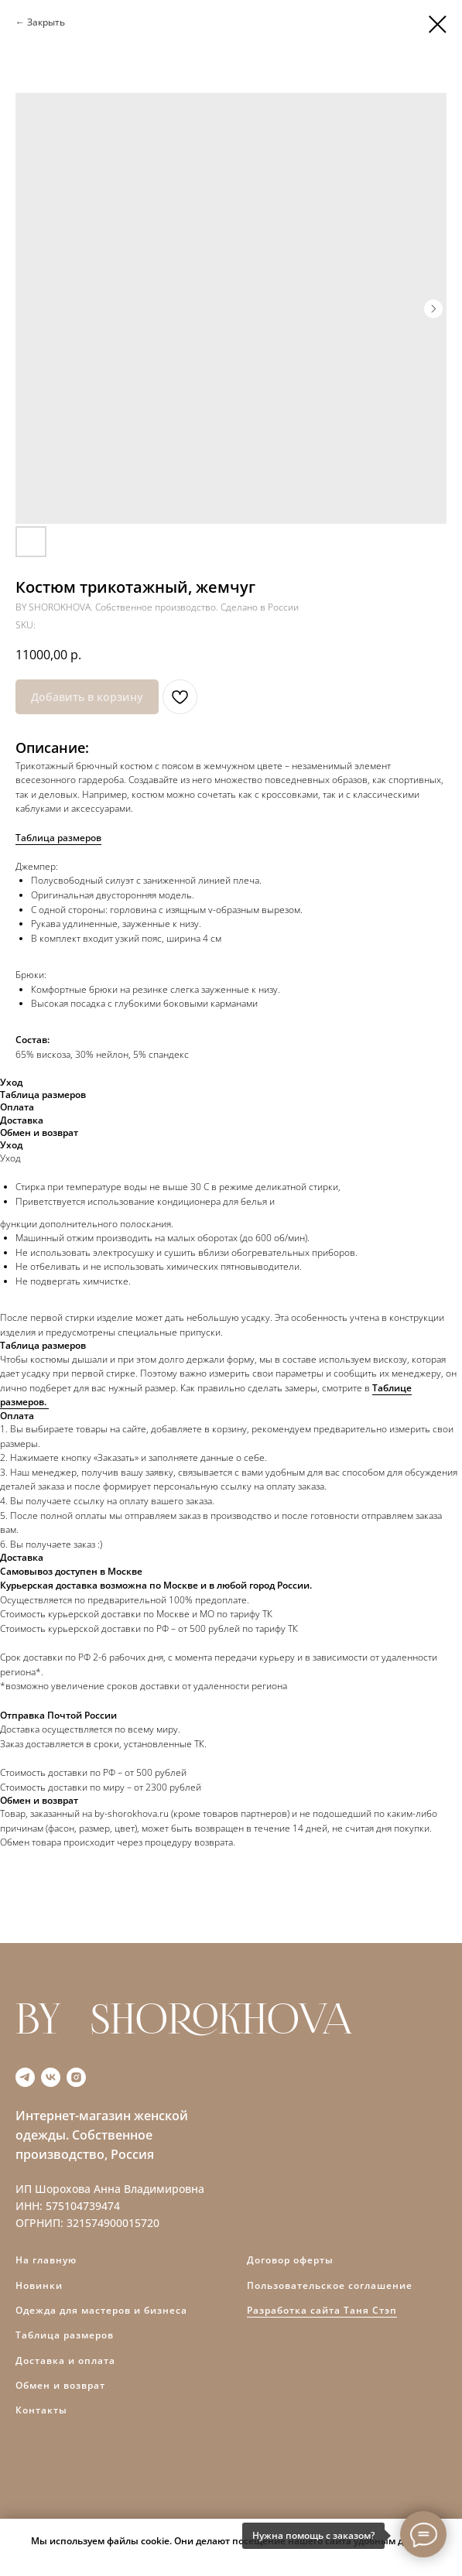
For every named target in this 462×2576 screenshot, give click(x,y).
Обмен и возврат (60, 2385)
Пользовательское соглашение (329, 2285)
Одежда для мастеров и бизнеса (101, 2310)
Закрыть (46, 22)
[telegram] (25, 2077)
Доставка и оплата (65, 2360)
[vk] (50, 2077)
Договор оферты (290, 2259)
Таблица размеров (58, 837)
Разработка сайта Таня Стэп (322, 2310)
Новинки (39, 2285)
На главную (46, 2259)
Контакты (41, 2410)
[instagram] (76, 2077)
